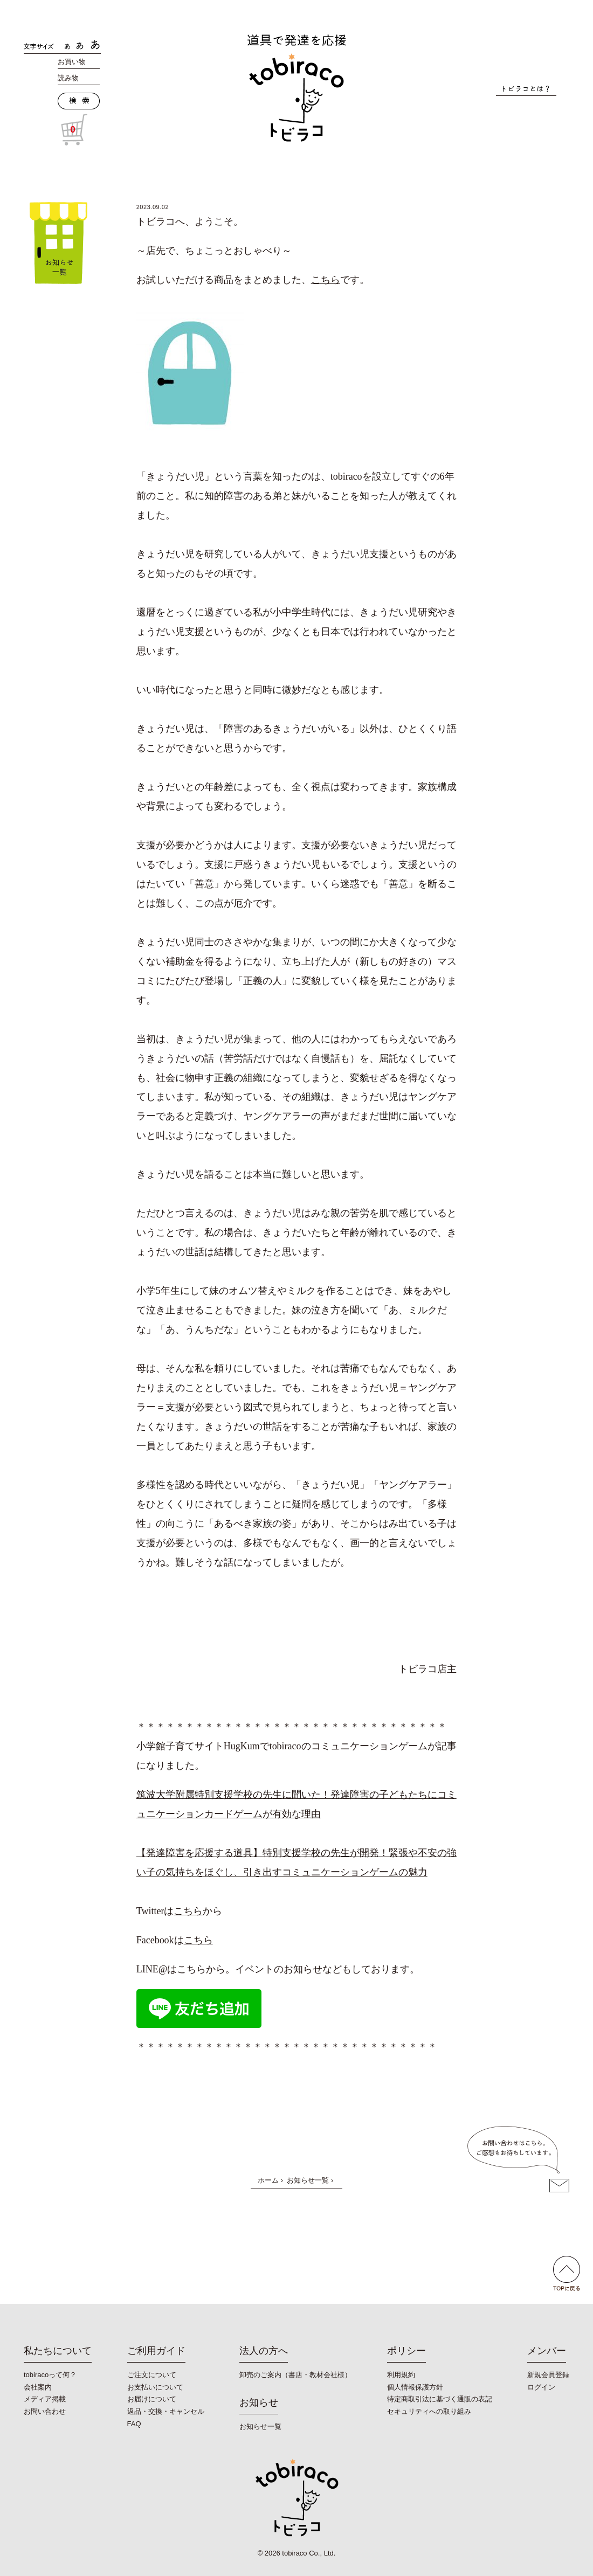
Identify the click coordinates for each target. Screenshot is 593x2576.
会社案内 (38, 2387)
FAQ (134, 2424)
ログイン (541, 2387)
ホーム (268, 2180)
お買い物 (72, 62)
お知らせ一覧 (308, 2180)
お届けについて (151, 2399)
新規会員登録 (548, 2375)
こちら (325, 279)
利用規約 (401, 2375)
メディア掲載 (45, 2399)
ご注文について (151, 2375)
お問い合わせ (45, 2411)
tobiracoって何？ (50, 2375)
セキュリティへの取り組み (429, 2411)
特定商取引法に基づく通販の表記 (439, 2399)
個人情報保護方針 (415, 2387)
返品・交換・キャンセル (165, 2411)
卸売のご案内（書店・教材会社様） (295, 2375)
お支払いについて (155, 2387)
